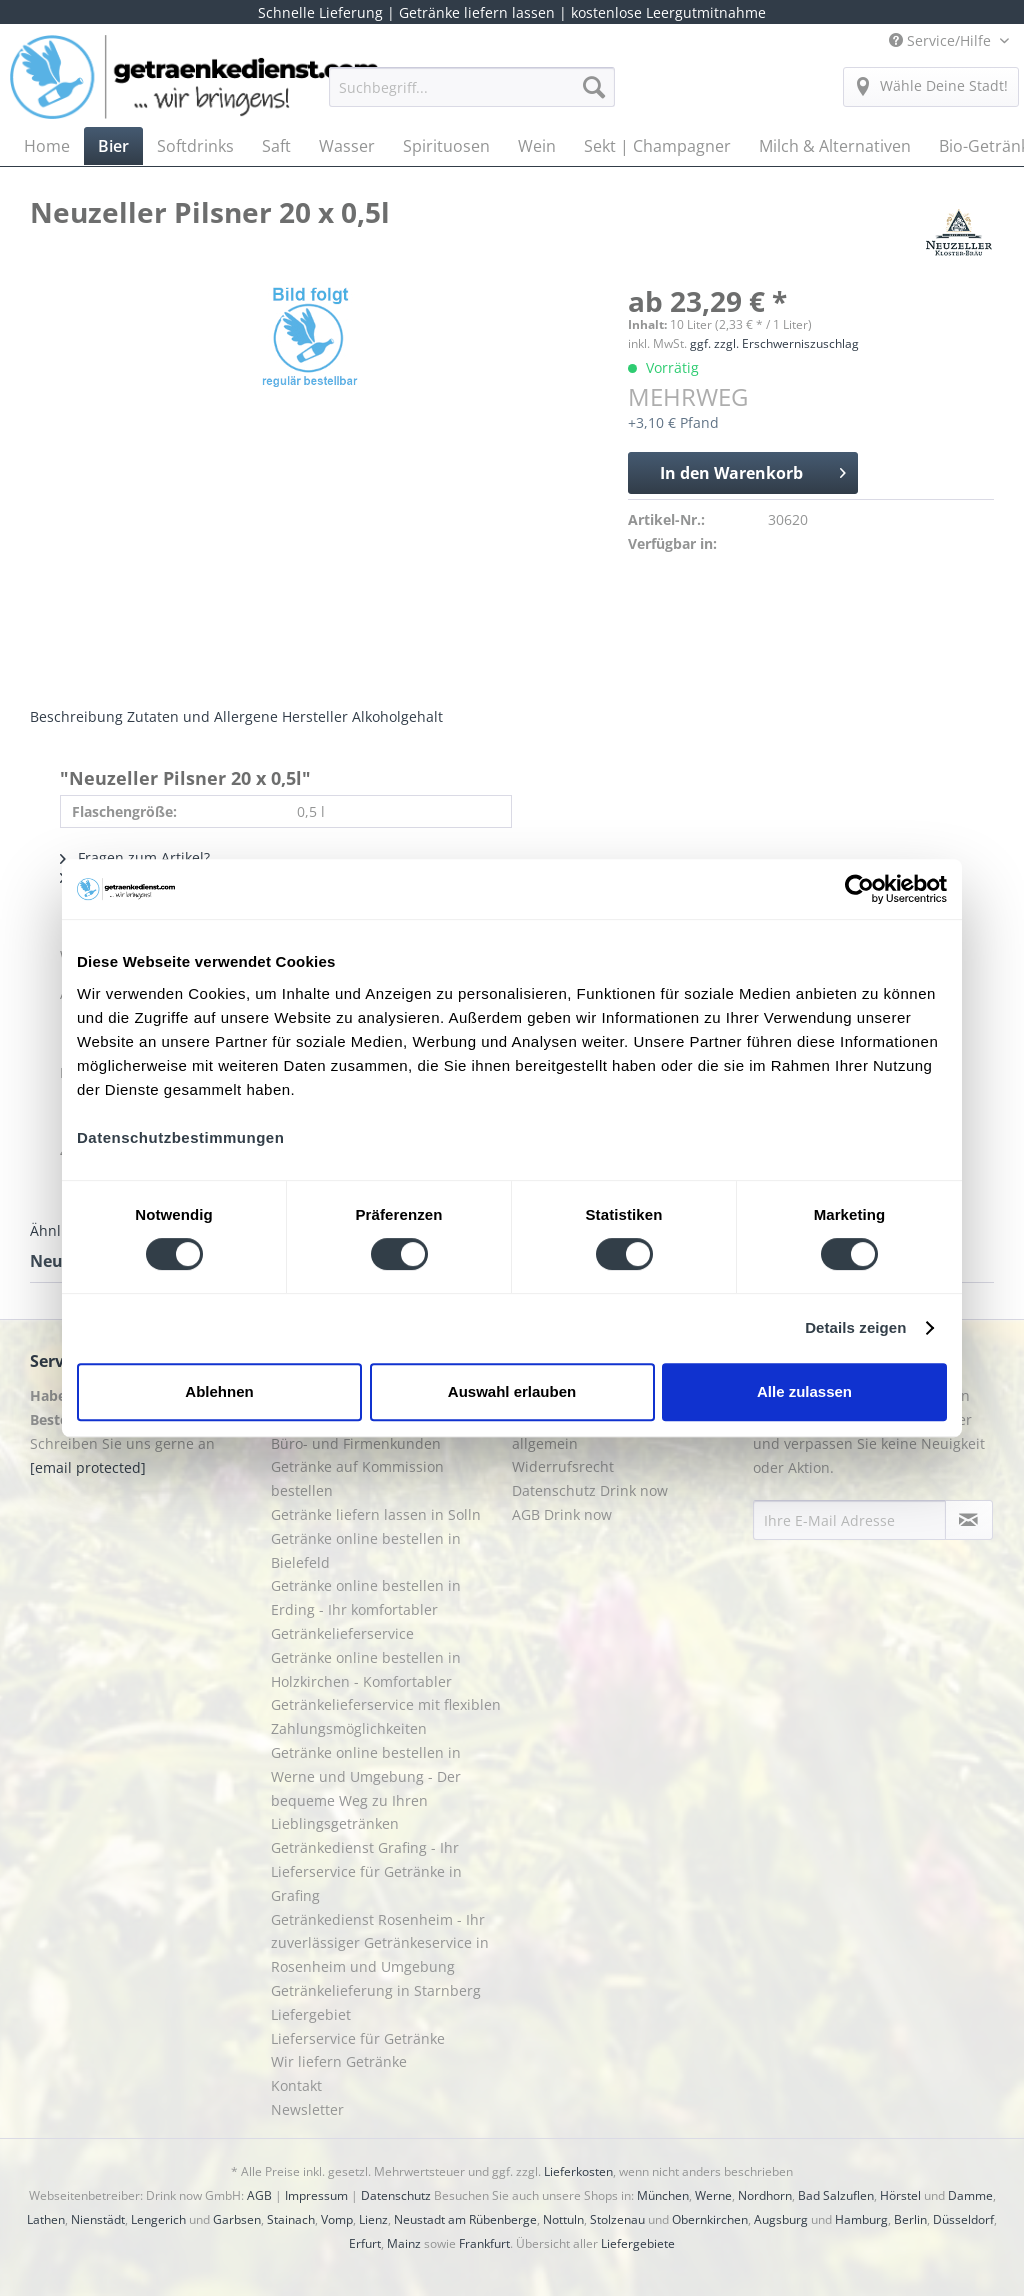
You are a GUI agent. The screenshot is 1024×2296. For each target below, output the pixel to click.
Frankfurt (484, 2243)
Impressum (316, 2195)
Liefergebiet (311, 2014)
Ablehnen (219, 1391)
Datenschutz (396, 2195)
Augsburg (781, 2219)
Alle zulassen (804, 1391)
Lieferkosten (578, 2171)
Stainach (291, 2219)
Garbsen (237, 2219)
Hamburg (861, 2219)
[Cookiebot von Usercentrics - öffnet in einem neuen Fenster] (859, 889)
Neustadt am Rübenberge (465, 2219)
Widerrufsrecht (563, 1466)
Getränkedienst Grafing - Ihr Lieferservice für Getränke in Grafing (366, 1871)
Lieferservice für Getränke (358, 2038)
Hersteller (315, 716)
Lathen (46, 2219)
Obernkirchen (710, 2219)
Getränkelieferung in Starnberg (376, 1990)
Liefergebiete (638, 2243)
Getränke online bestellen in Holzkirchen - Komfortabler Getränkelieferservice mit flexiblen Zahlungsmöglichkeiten (386, 1693)
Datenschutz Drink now (590, 1490)
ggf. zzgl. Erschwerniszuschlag (774, 343)
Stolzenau (617, 2219)
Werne (713, 2195)
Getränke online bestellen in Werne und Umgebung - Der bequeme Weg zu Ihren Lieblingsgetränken (366, 1788)
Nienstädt (98, 2219)
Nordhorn (765, 2195)
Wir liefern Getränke (339, 2061)
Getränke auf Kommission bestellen (357, 1478)
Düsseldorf (963, 2219)
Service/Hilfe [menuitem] (942, 40)
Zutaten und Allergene (202, 716)
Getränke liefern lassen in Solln (376, 1514)
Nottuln (563, 2219)
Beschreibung (76, 716)
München (663, 2195)
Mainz (404, 2243)
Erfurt (365, 2243)
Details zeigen (855, 1327)
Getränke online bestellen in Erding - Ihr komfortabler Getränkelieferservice (366, 1609)
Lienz (373, 2219)
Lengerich (158, 2219)
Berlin (910, 2219)
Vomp (337, 2219)
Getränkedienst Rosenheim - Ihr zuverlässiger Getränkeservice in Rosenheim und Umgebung (380, 1943)
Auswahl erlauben (512, 1391)
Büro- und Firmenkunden (356, 1443)
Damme (970, 2195)
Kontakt (296, 2085)
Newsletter (307, 2109)
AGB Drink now (562, 1514)
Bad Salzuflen (836, 2195)
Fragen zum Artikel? (135, 857)
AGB (259, 2195)
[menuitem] (472, 96)
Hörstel (900, 2195)
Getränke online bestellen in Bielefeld (366, 1550)
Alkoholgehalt (397, 716)
